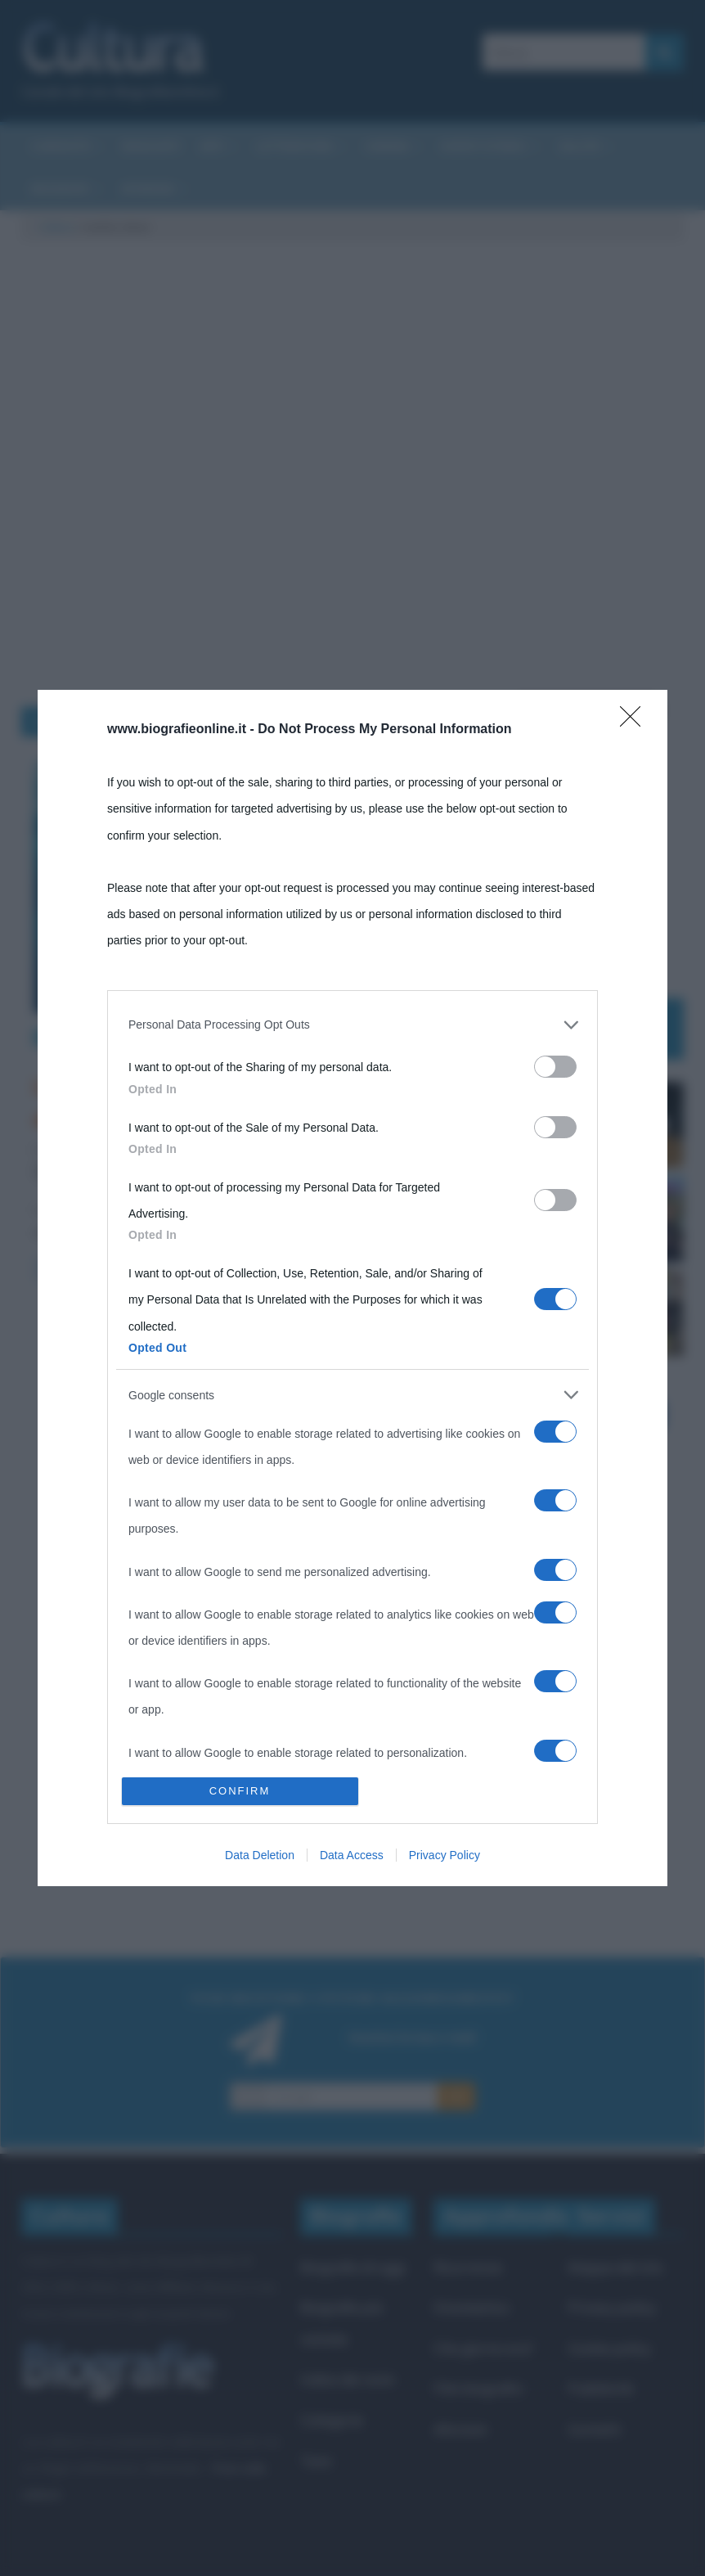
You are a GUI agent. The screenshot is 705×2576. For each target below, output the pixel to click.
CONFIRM (240, 1791)
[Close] (635, 721)
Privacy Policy (444, 1855)
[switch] (555, 1067)
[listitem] (352, 1024)
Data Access (352, 1855)
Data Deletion (259, 1855)
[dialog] (352, 1287)
